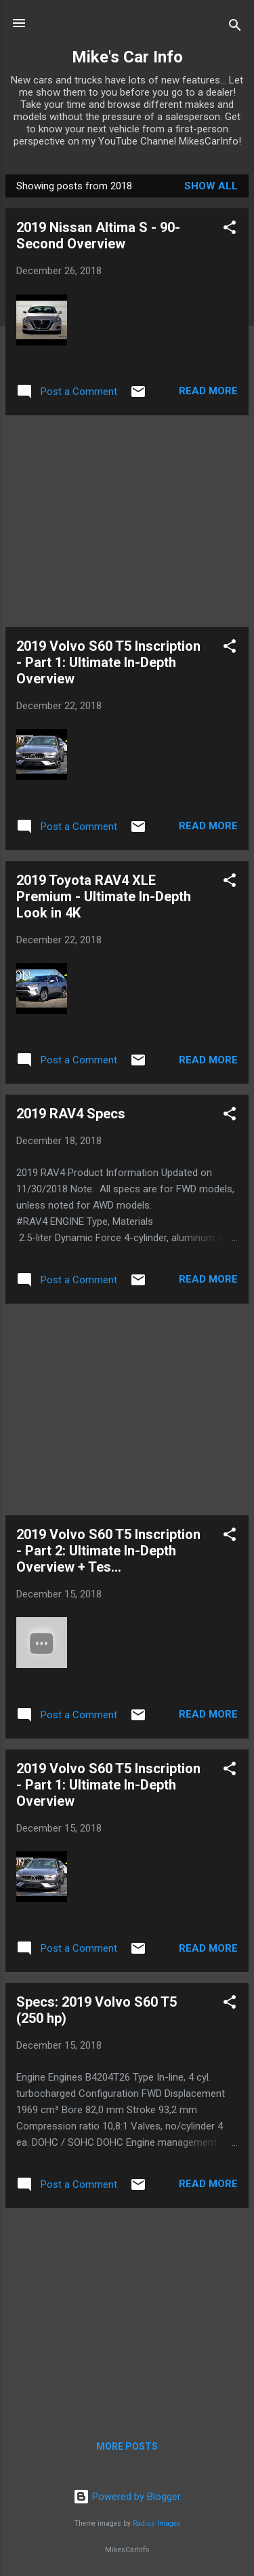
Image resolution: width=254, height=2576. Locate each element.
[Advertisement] (127, 521)
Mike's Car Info (127, 57)
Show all (211, 186)
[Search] (235, 27)
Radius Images (157, 2523)
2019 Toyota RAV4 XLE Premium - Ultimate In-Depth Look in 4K (103, 896)
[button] (229, 229)
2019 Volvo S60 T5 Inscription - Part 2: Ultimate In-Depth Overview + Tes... (108, 1550)
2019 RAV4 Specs (70, 1113)
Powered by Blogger (127, 2496)
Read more (208, 391)
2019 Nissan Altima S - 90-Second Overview (98, 235)
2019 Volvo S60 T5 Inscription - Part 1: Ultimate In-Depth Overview (108, 662)
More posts (127, 2446)
